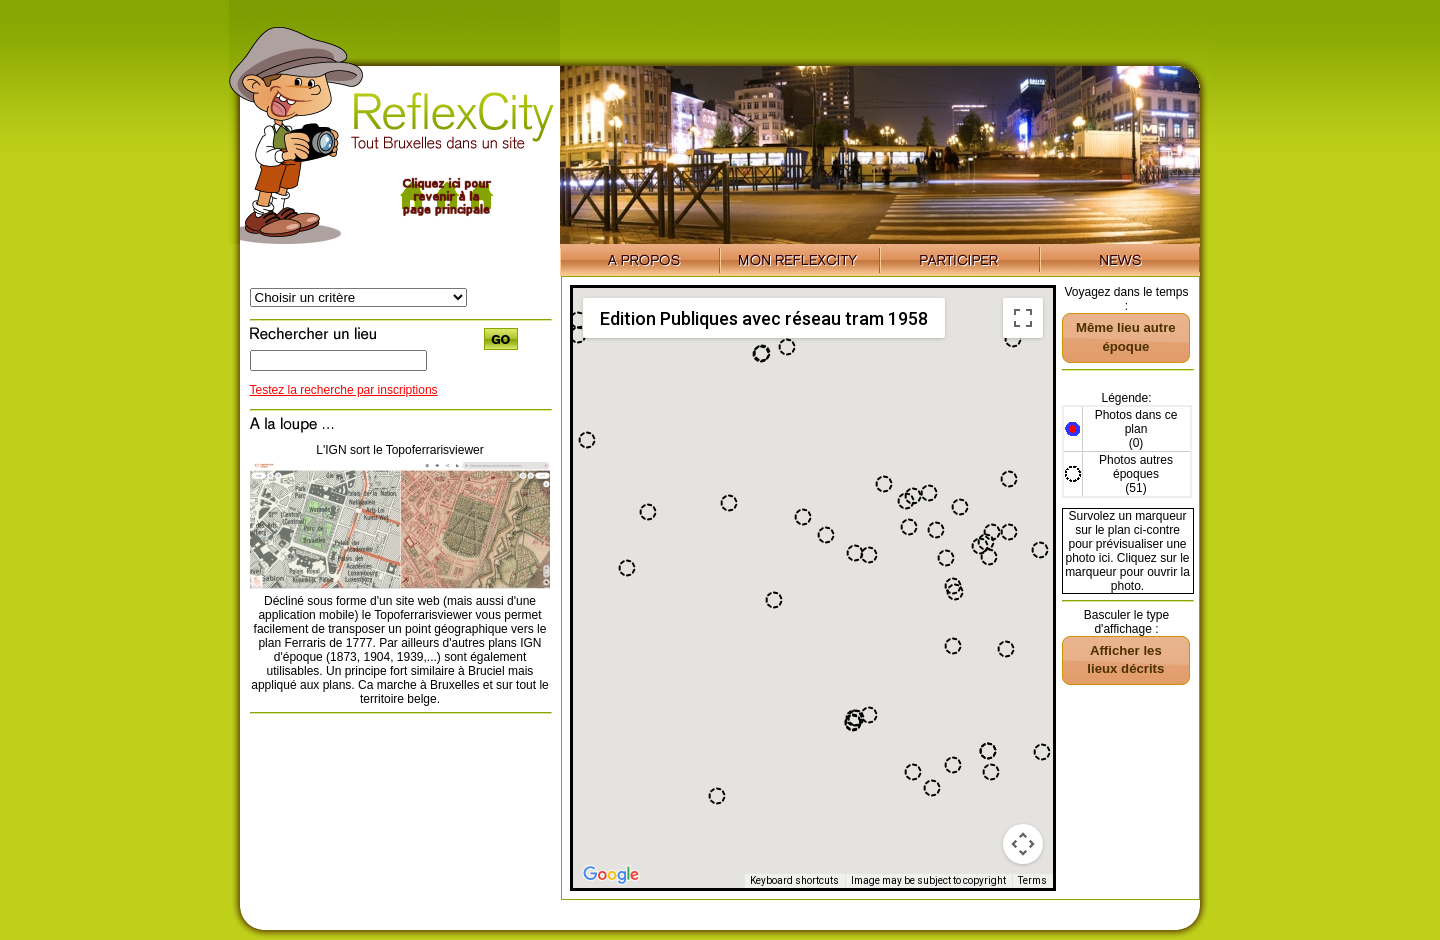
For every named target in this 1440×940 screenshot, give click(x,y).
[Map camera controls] (1023, 844)
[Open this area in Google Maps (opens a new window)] (611, 875)
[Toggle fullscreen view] (1023, 318)
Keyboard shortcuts (794, 880)
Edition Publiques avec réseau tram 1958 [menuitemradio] (764, 318)
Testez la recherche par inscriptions (344, 390)
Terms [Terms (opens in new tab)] (1032, 880)
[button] (884, 484)
